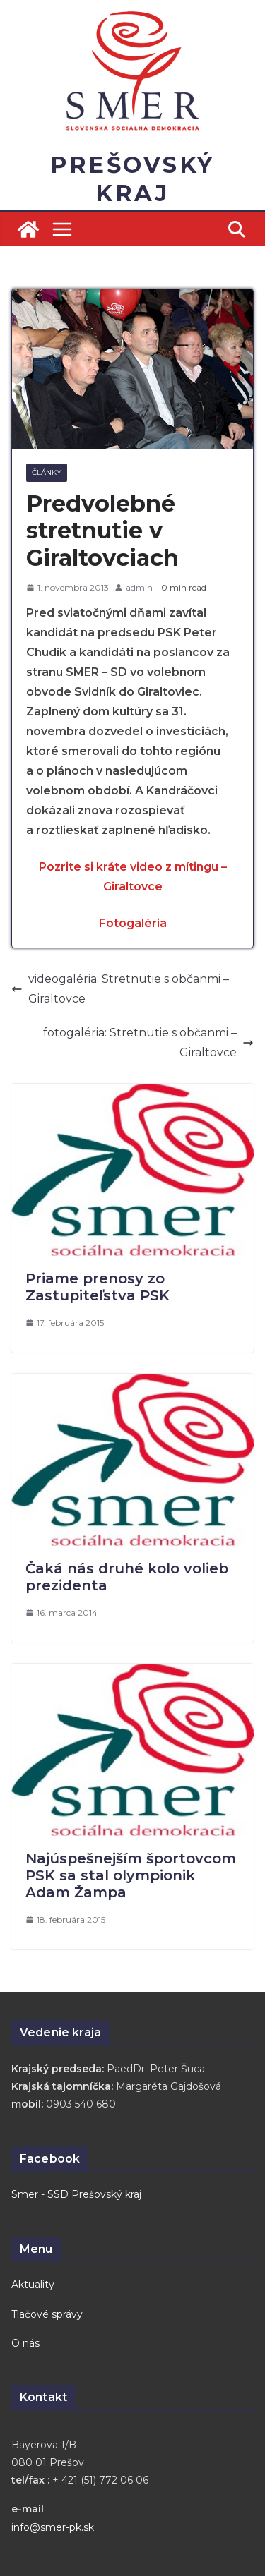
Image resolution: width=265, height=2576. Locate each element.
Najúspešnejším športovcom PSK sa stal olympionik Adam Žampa (130, 1875)
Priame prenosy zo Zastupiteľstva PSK (97, 1287)
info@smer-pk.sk (52, 2527)
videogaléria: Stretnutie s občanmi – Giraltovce (120, 988)
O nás (25, 2343)
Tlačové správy (47, 2314)
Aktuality (32, 2284)
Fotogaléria (133, 923)
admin (139, 587)
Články (46, 472)
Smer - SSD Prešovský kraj (76, 2194)
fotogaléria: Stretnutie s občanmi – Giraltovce (148, 1042)
